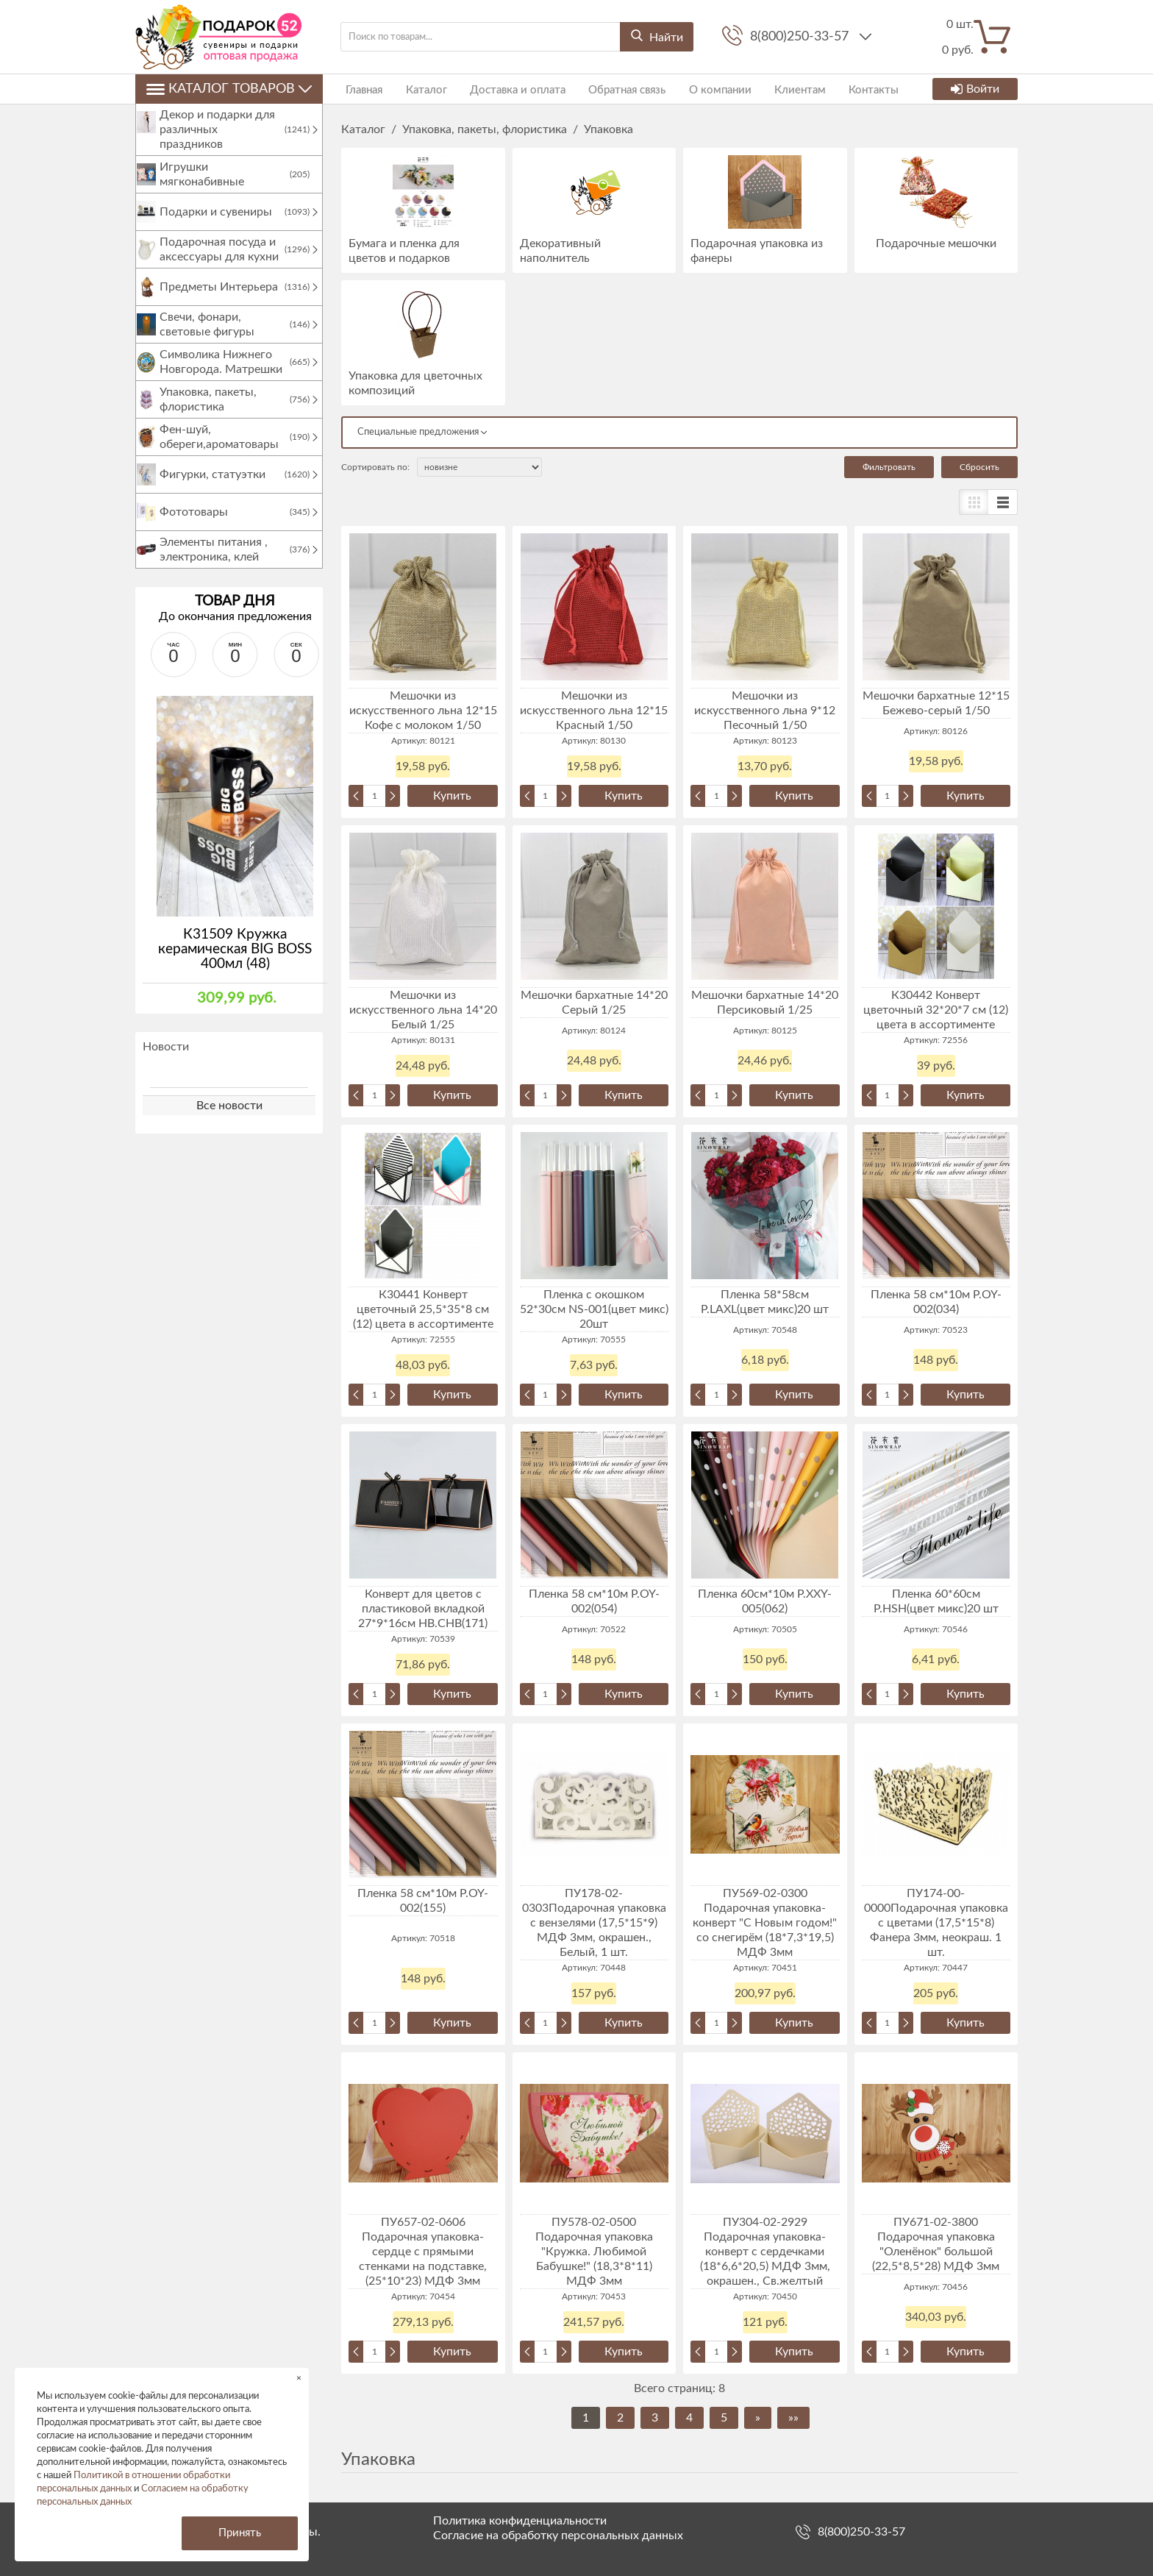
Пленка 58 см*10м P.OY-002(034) (936, 1302)
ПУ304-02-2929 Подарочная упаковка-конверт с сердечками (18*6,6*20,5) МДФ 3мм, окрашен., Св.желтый (765, 2251)
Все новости (229, 1120)
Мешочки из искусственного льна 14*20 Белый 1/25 (423, 1010)
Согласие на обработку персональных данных (558, 2535)
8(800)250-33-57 (801, 36)
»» (793, 2418)
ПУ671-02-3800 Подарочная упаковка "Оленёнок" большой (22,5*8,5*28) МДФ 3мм (935, 2244)
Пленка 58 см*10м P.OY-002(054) (594, 1601)
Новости (166, 1061)
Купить (452, 796)
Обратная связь (608, 88)
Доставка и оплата (503, 88)
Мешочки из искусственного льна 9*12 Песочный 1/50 (764, 710)
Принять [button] (239, 2532)
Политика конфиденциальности (520, 2521)
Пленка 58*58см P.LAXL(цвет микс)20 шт (765, 1302)
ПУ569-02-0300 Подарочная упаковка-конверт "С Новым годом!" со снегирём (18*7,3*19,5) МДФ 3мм (765, 1922)
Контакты (841, 88)
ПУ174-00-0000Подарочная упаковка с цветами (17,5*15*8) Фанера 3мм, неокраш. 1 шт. (936, 1922)
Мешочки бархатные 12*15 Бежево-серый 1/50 (936, 703)
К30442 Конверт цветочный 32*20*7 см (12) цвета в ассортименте (935, 1010)
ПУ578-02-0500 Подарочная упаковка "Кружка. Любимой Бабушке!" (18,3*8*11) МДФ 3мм (594, 2251)
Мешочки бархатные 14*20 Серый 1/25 (594, 1002)
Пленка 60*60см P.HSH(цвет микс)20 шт (936, 1601)
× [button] (298, 2377)
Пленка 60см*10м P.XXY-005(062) (765, 1601)
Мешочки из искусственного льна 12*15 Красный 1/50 (594, 710)
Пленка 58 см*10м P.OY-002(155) (422, 1900)
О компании (696, 88)
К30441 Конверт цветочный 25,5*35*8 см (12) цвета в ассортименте (423, 1309)
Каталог (417, 88)
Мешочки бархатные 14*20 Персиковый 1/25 (764, 1002)
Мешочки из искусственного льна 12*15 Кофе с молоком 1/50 (423, 710)
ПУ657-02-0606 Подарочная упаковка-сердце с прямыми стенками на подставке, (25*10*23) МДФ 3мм (423, 2251)
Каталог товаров (229, 89)
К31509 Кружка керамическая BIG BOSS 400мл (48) (235, 964)
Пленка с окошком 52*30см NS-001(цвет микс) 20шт (594, 1309)
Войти (975, 89)
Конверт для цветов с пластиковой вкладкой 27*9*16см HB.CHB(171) (423, 1608)
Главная (359, 88)
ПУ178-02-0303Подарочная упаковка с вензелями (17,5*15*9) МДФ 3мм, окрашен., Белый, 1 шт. (594, 1922)
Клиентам (772, 88)
